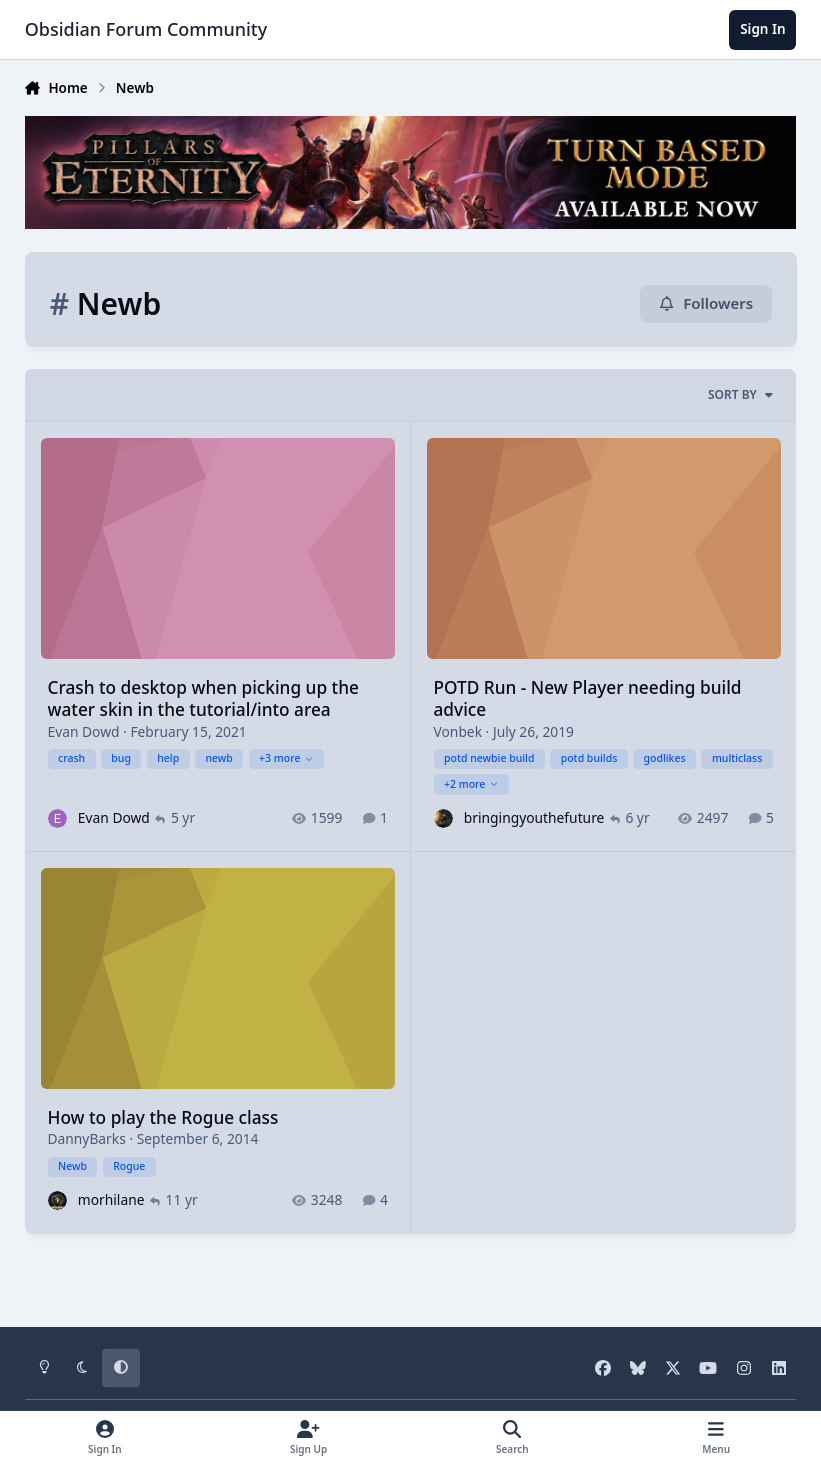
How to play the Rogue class (162, 1117)
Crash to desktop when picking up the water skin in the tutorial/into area (202, 698)
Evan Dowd (83, 731)
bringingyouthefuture (534, 817)
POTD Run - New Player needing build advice (587, 698)
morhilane (110, 1199)
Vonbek (457, 731)
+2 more (471, 784)
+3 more (286, 758)
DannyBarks (86, 1139)
